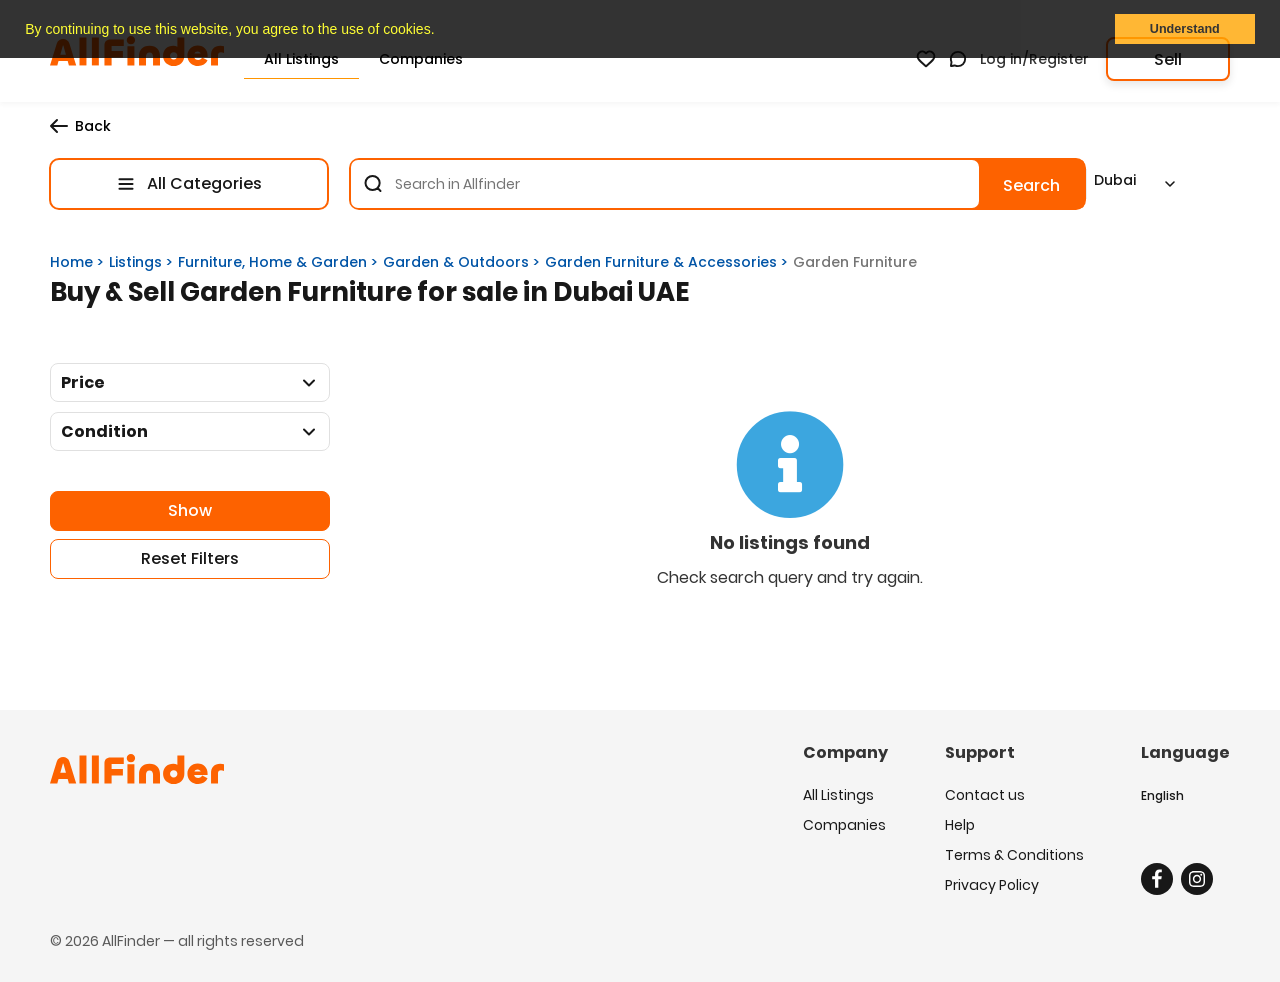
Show (190, 510)
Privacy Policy (992, 885)
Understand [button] (1185, 29)
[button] (441, 31)
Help (960, 825)
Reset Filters (190, 558)
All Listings (838, 795)
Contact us (985, 795)
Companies (844, 825)
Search (1031, 185)
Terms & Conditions (1014, 855)
